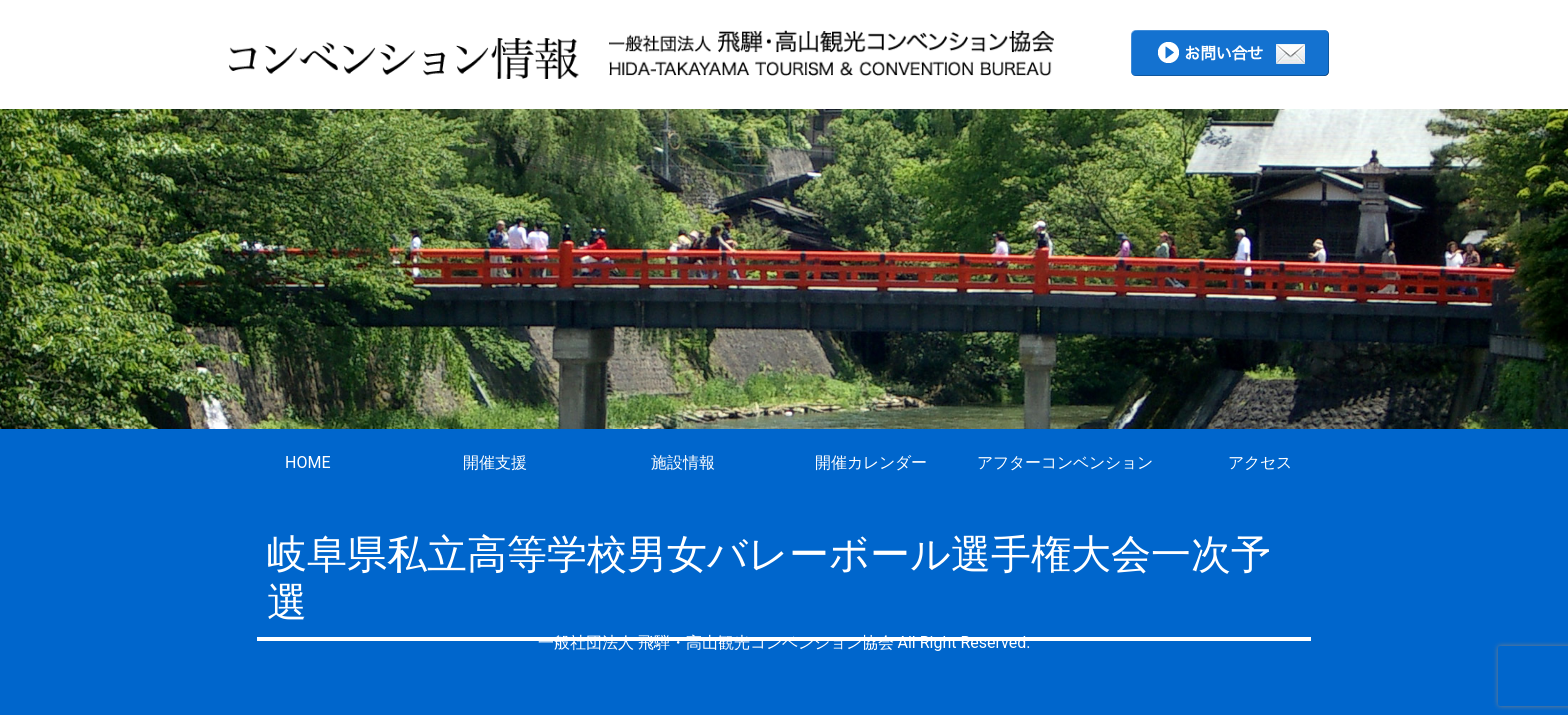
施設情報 (683, 462)
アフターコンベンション (1065, 462)
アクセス (1260, 462)
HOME (307, 462)
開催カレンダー (871, 462)
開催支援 (495, 462)
